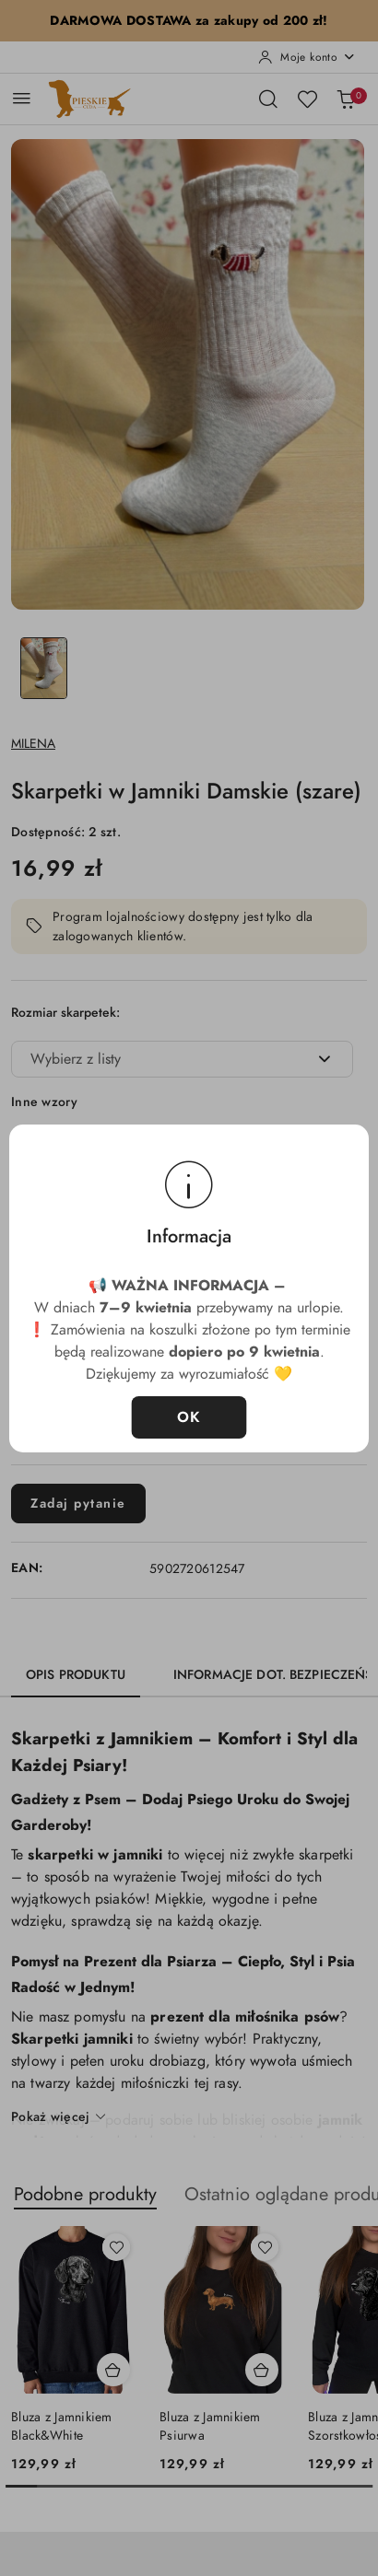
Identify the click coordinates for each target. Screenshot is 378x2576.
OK (189, 1417)
